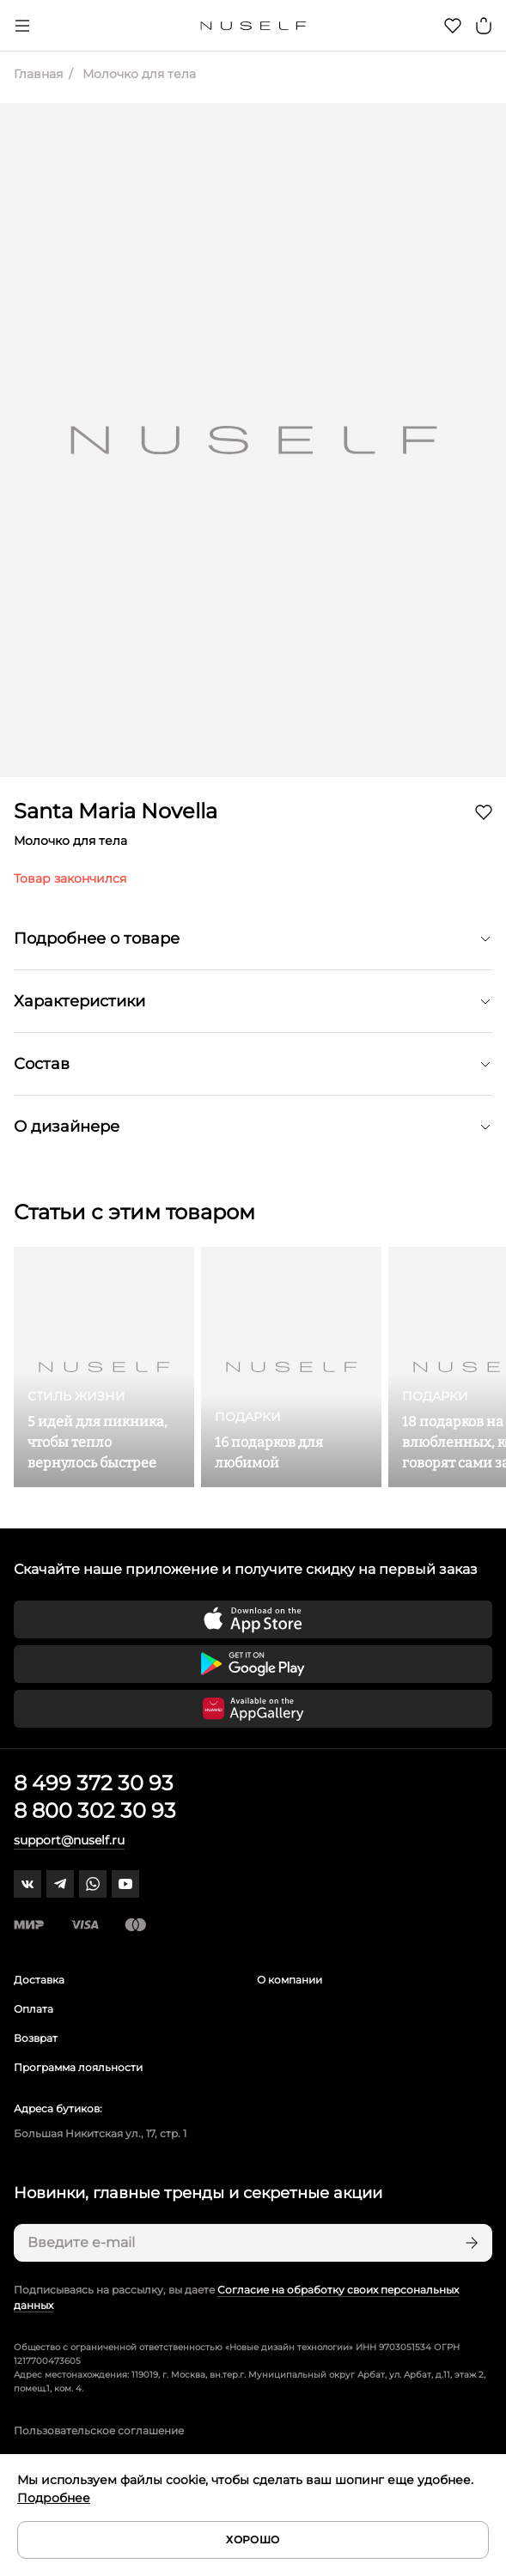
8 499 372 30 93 (94, 1783)
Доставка (39, 1979)
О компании (289, 1979)
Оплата (33, 2008)
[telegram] (60, 1884)
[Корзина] (483, 25)
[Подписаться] (470, 2243)
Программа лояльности (78, 2067)
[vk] (27, 1884)
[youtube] (125, 1884)
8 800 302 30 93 (95, 1810)
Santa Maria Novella (115, 811)
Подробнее (53, 2498)
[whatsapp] (93, 1884)
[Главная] (253, 25)
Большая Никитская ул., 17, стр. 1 (100, 2133)
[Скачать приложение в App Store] (253, 1619)
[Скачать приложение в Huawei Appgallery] (253, 1709)
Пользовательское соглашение (99, 2430)
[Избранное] (452, 25)
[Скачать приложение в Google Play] (253, 1664)
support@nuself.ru (69, 1840)
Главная (38, 74)
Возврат (36, 2038)
